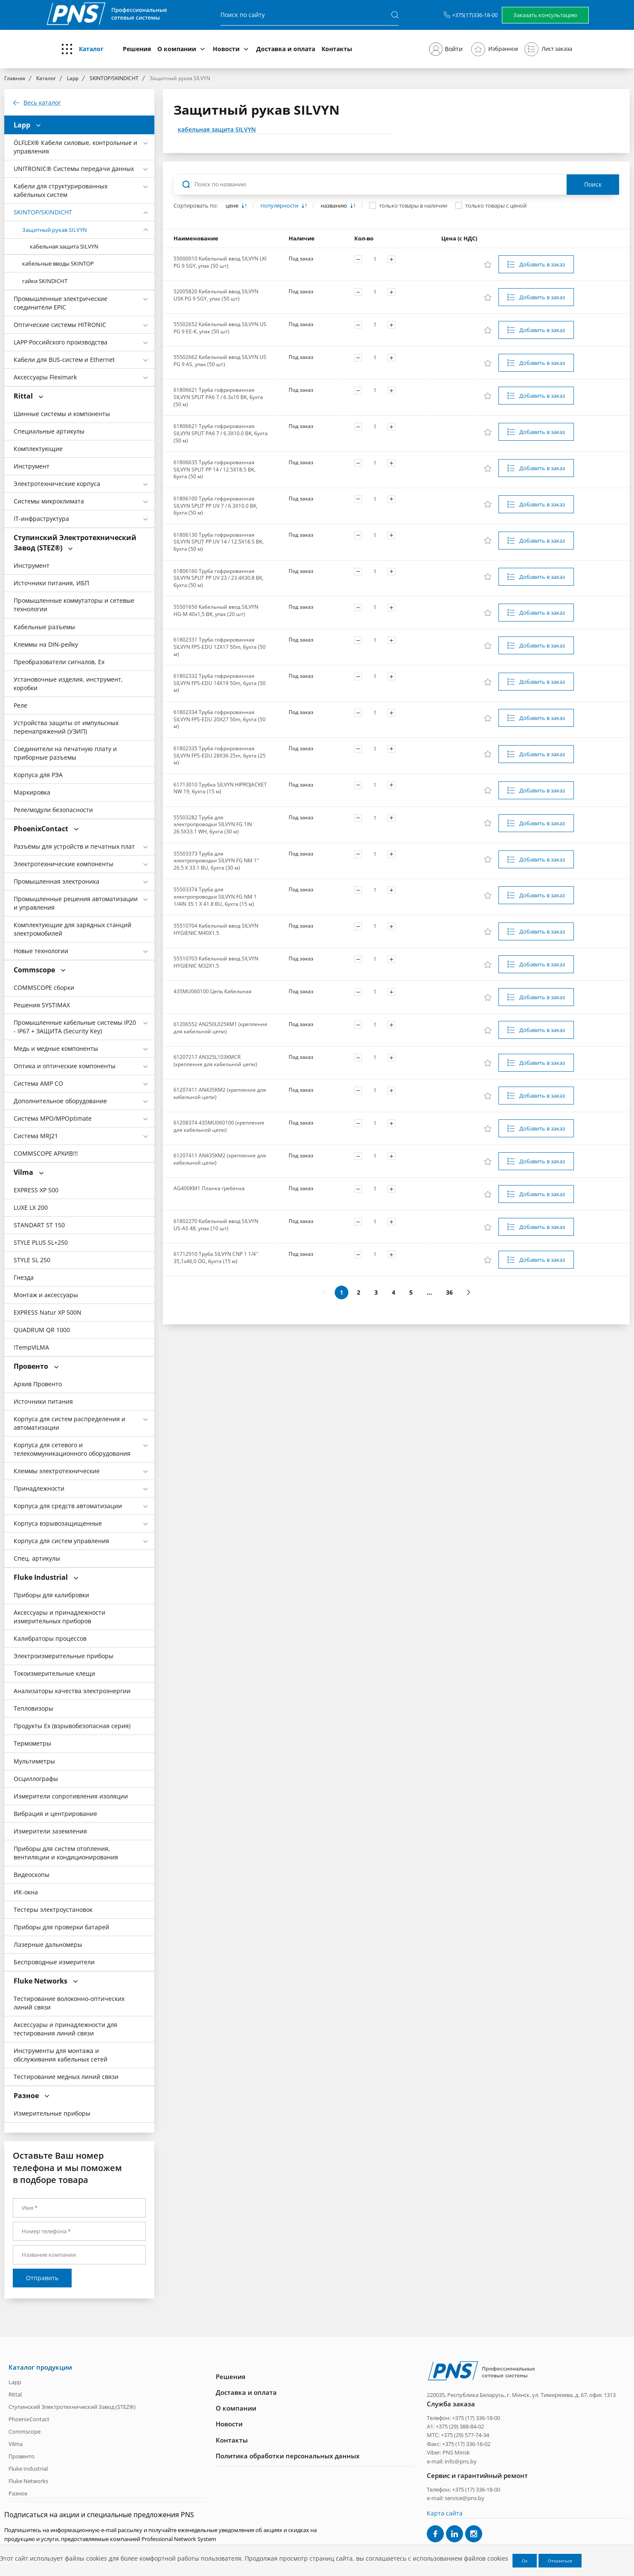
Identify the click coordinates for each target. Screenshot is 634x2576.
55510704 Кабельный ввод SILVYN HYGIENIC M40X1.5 (216, 929)
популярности (280, 205)
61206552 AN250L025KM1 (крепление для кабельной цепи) (220, 1028)
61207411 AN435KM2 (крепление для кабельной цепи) (220, 1093)
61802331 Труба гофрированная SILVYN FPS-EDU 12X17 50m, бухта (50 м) (220, 646)
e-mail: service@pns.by (455, 2498)
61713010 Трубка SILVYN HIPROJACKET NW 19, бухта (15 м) (220, 788)
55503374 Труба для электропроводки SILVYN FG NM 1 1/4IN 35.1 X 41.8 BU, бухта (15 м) (215, 896)
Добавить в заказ (542, 264)
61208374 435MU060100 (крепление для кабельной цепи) (219, 1126)
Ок (524, 2561)
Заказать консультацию (545, 15)
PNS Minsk (456, 2452)
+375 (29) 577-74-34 (465, 2435)
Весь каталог (42, 103)
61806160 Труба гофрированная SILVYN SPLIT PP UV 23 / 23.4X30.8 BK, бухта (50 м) (218, 578)
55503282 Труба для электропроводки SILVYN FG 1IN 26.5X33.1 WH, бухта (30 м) (213, 824)
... (429, 1292)
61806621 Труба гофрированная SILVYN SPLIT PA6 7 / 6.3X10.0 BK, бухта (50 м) (221, 433)
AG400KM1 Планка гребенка (209, 1188)
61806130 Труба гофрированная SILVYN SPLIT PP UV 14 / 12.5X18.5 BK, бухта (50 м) (218, 541)
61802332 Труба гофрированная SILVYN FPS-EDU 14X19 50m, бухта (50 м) (220, 683)
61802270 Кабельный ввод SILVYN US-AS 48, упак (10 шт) (216, 1224)
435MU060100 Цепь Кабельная (213, 991)
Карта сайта (445, 2513)
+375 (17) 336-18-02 (466, 2444)
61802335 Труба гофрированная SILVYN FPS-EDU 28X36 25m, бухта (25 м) (220, 755)
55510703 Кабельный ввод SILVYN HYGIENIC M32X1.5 (216, 962)
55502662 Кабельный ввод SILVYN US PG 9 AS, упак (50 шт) (220, 360)
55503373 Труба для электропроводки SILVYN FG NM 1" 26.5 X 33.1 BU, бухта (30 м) (216, 860)
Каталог (91, 49)
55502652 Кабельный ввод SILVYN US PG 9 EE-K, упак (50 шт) (220, 328)
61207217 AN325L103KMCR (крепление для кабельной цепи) (215, 1060)
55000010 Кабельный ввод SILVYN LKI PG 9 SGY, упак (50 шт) (220, 262)
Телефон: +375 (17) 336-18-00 (463, 2417)
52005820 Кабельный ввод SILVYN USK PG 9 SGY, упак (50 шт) (216, 295)
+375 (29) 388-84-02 (460, 2426)
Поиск (593, 184)
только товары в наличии (413, 205)
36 (449, 1292)
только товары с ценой (496, 205)
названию (334, 205)
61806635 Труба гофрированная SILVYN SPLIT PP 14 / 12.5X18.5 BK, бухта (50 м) (214, 469)
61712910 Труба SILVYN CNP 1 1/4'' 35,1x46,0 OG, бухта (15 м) (216, 1257)
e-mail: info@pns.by (452, 2461)
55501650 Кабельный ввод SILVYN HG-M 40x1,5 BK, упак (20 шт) (216, 610)
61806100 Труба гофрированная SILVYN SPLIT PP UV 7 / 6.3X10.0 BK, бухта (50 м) (216, 505)
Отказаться (560, 2561)
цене (233, 205)
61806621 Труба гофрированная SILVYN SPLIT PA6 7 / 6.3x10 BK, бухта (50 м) (218, 397)
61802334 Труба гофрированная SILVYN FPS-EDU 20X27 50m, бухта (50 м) (220, 719)
